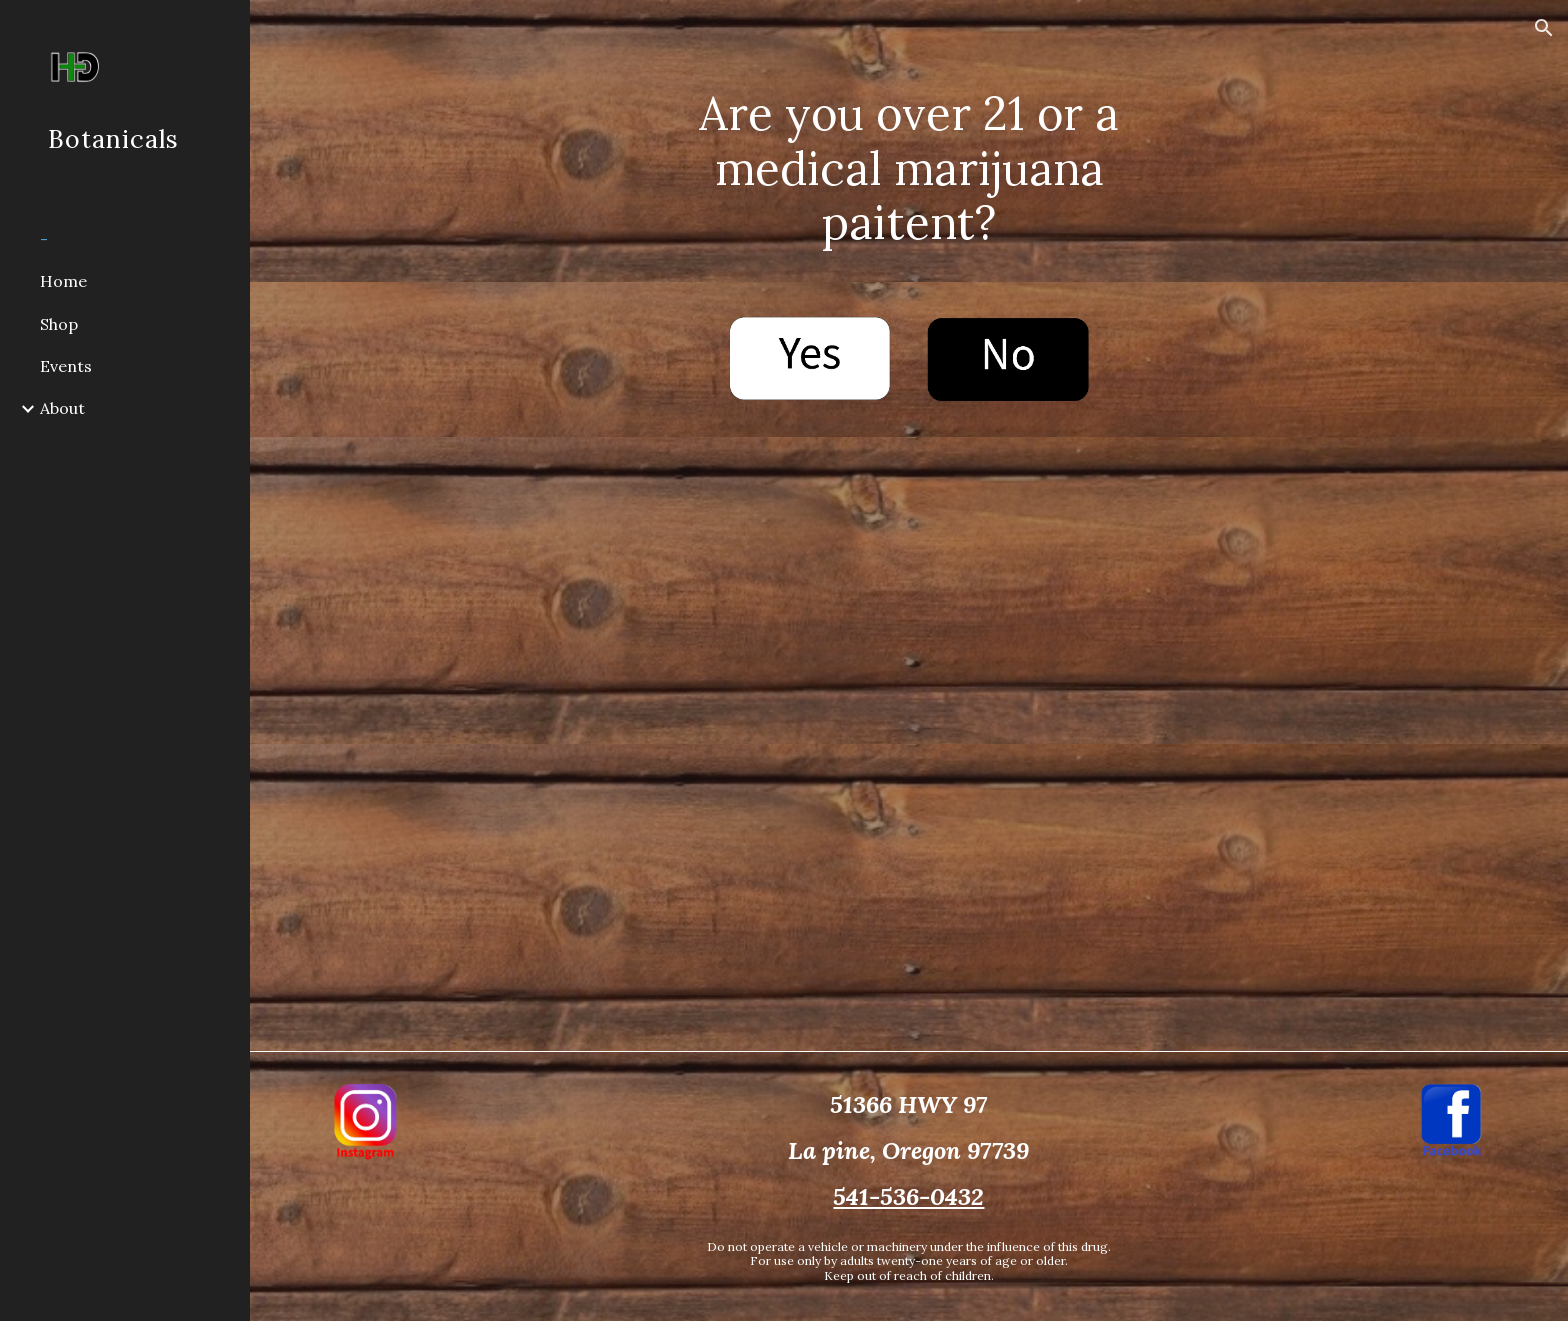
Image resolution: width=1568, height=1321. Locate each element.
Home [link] (63, 281)
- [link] (44, 239)
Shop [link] (59, 324)
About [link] (62, 408)
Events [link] (66, 366)
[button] (1544, 28)
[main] (909, 141)
